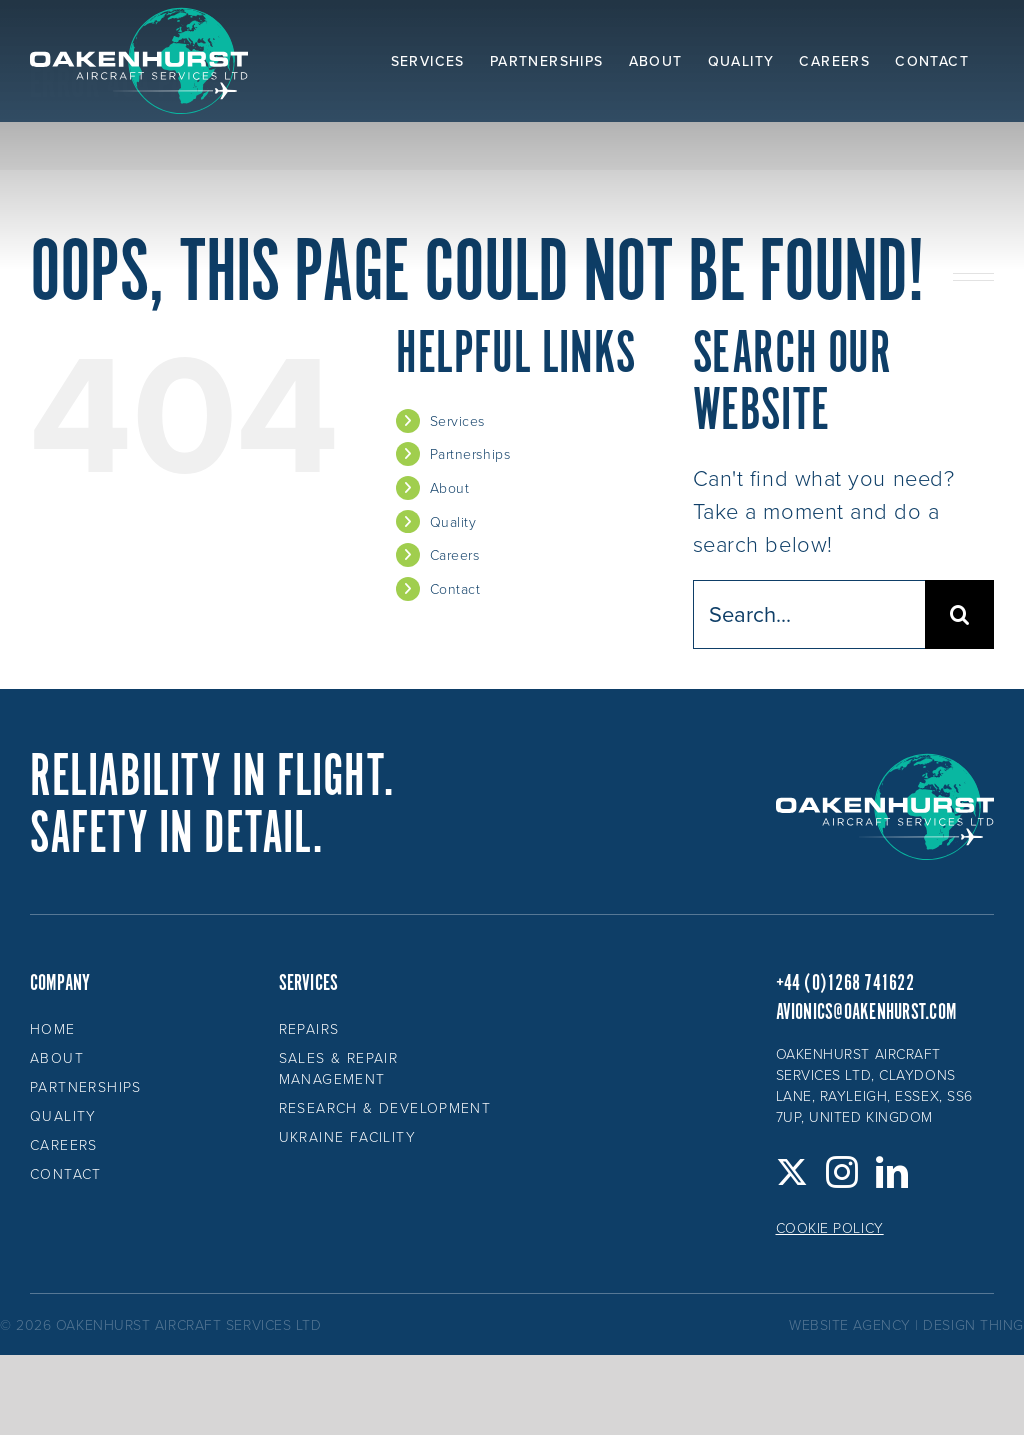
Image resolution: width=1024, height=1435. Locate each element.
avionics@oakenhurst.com (866, 1012)
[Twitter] (792, 1172)
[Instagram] (842, 1172)
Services (457, 420)
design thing (973, 1324)
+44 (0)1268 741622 (845, 983)
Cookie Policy (830, 1227)
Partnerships (470, 453)
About (450, 487)
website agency (850, 1324)
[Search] (959, 614)
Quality (453, 521)
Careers (455, 554)
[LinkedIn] (892, 1172)
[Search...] (809, 614)
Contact (455, 588)
